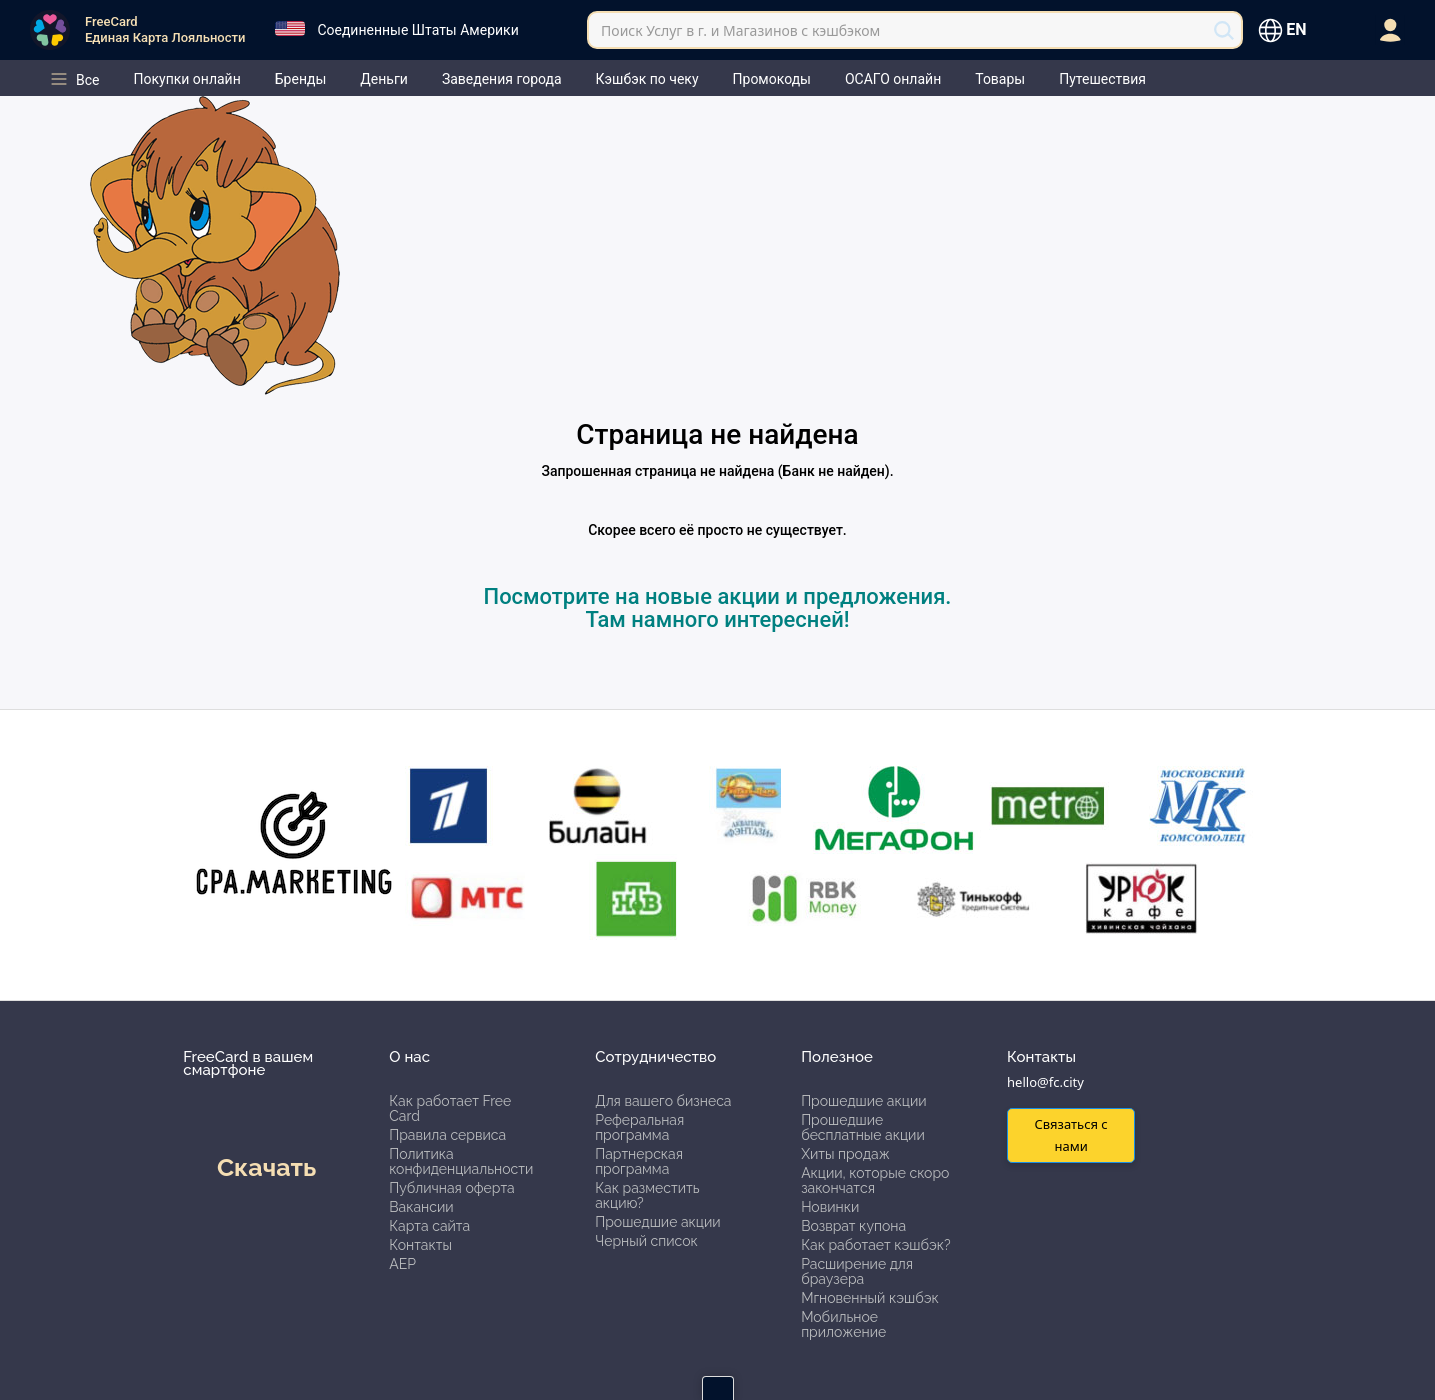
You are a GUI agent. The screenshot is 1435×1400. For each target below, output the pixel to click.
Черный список (646, 1241)
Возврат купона (853, 1226)
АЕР (402, 1264)
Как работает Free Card (450, 1108)
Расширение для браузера (857, 1271)
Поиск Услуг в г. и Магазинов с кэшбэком (740, 30)
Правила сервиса (447, 1135)
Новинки (830, 1207)
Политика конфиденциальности (461, 1161)
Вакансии (421, 1207)
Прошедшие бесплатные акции (863, 1127)
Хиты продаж (845, 1154)
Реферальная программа (639, 1127)
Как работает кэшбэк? (876, 1245)
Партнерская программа (639, 1161)
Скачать (266, 1167)
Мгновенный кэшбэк (870, 1298)
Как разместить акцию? (647, 1195)
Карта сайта (429, 1226)
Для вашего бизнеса (663, 1101)
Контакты (420, 1245)
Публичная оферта (451, 1188)
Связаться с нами (1070, 1134)
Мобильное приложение (843, 1324)
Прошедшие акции (657, 1222)
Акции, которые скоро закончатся (875, 1180)
